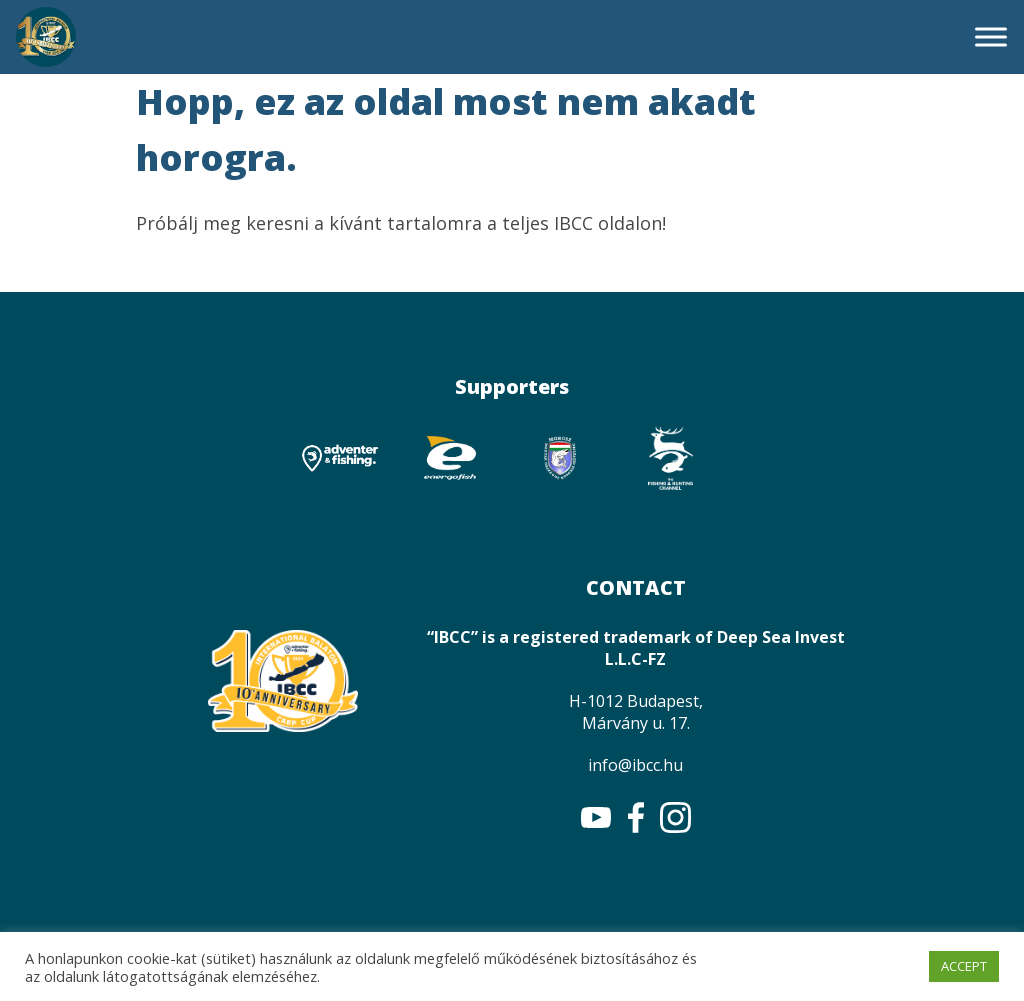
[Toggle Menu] (991, 36)
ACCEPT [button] (964, 966)
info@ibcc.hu (635, 765)
